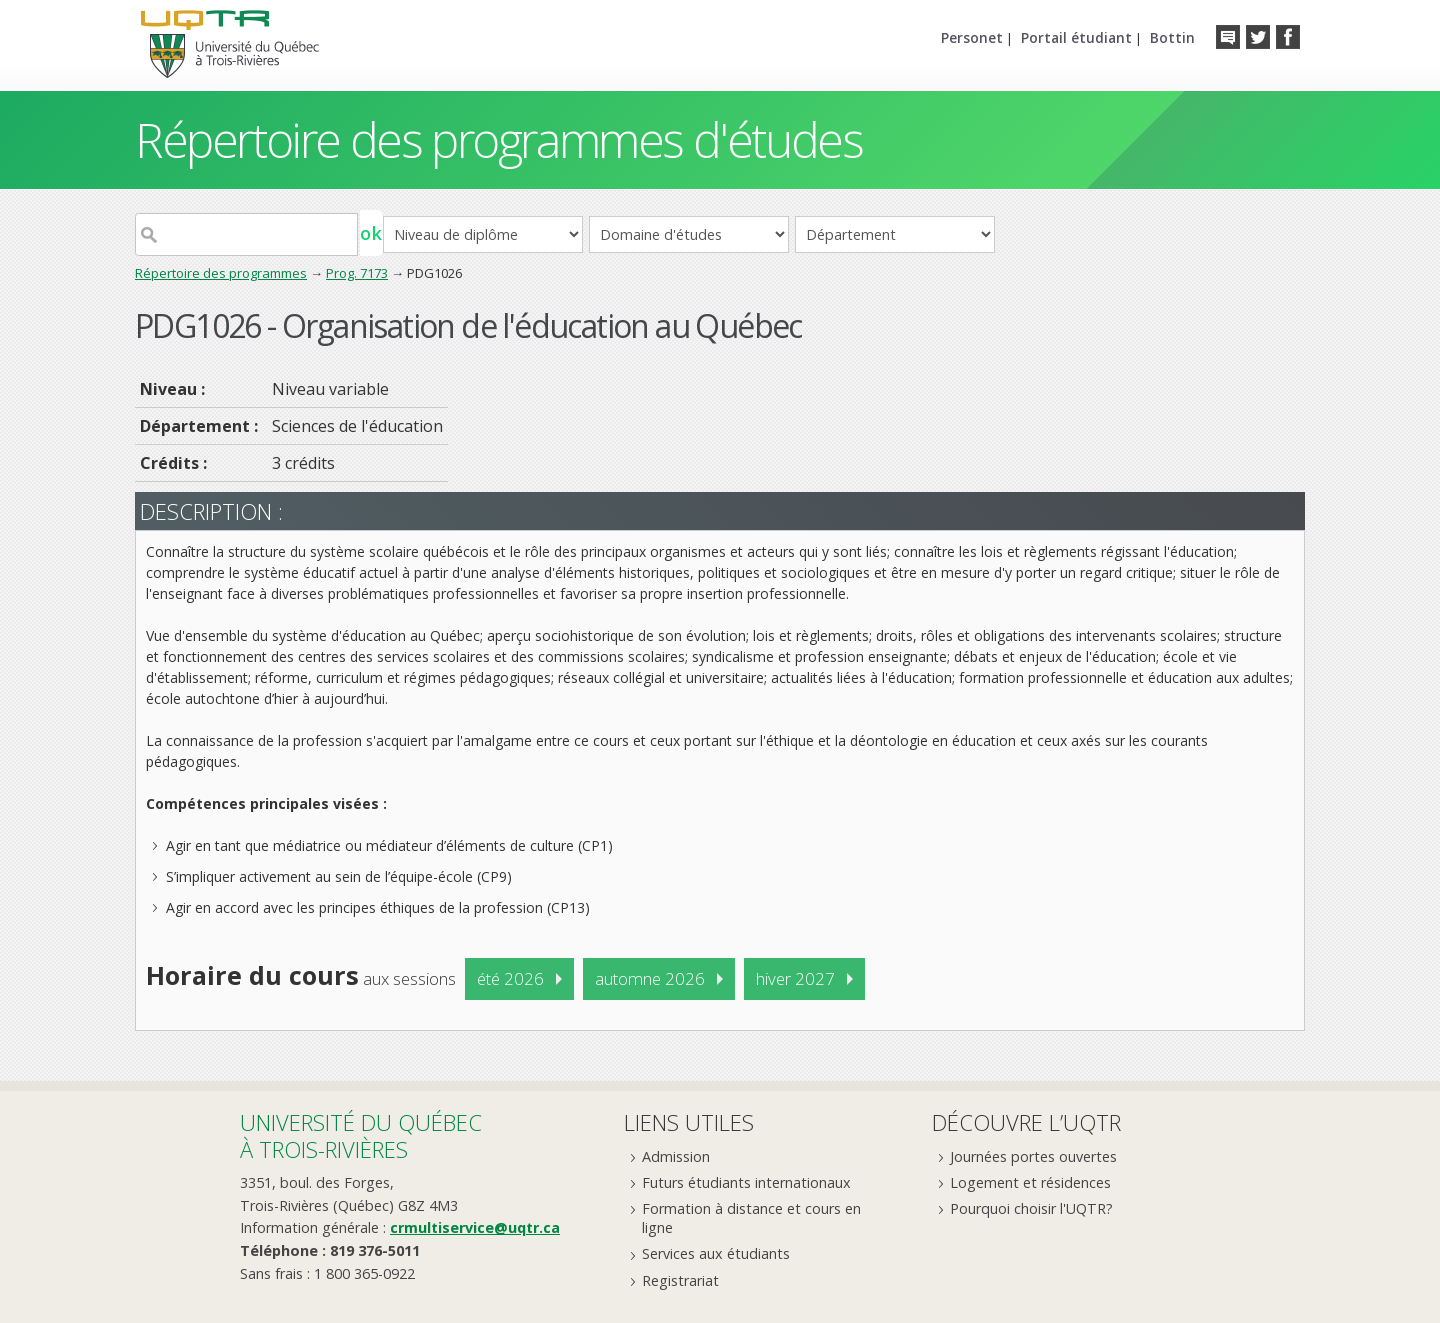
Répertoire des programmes (221, 273)
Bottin (1172, 37)
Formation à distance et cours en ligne (751, 1218)
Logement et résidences (1030, 1182)
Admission (676, 1156)
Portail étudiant (1076, 37)
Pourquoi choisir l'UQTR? (1031, 1208)
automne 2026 (650, 978)
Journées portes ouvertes (1033, 1156)
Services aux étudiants (716, 1253)
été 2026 (510, 978)
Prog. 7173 (357, 273)
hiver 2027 (795, 978)
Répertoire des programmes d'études (498, 139)
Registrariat (680, 1280)
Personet (972, 37)
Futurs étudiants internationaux (746, 1182)
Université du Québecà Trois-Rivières (361, 1135)
